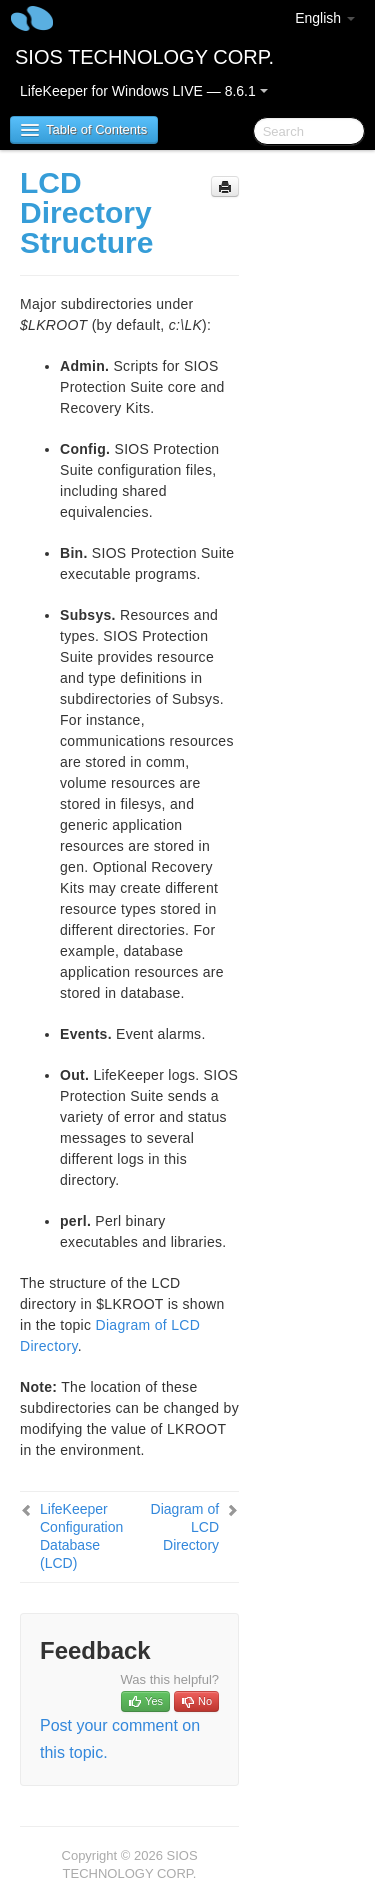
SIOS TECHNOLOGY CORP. (144, 57)
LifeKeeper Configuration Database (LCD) (81, 1536)
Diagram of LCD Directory (185, 1527)
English (325, 18)
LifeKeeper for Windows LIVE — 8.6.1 (144, 91)
